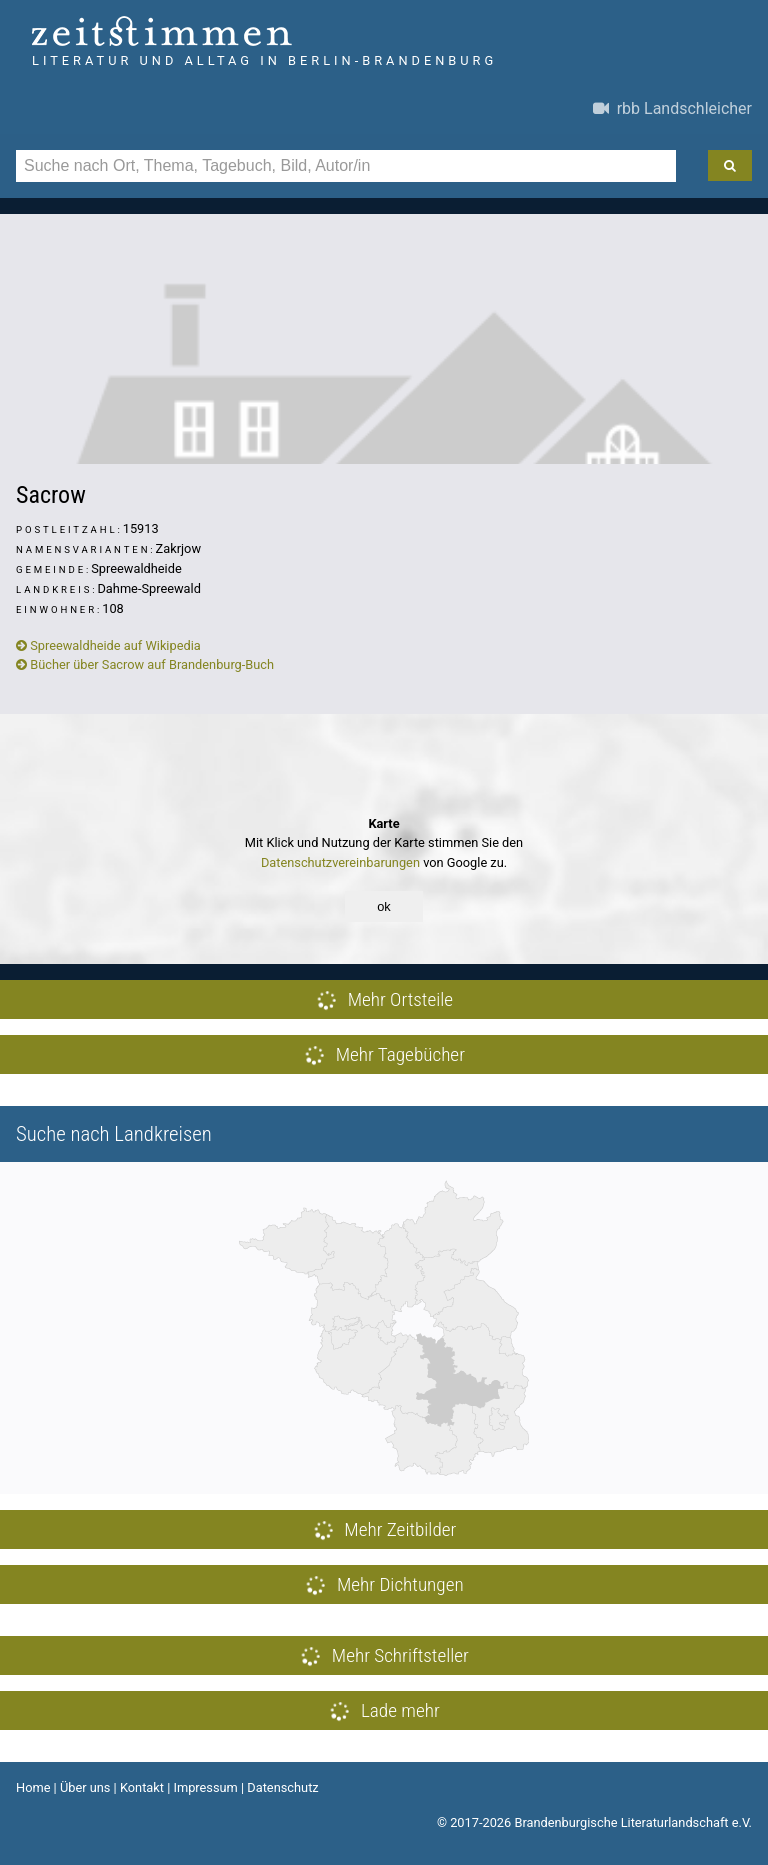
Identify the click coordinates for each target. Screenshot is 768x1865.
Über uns (85, 1787)
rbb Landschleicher (672, 108)
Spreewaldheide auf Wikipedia (108, 645)
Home (33, 1787)
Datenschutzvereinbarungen (340, 862)
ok (384, 906)
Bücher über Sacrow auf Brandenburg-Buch (145, 664)
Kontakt (142, 1787)
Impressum (205, 1787)
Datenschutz (282, 1787)
